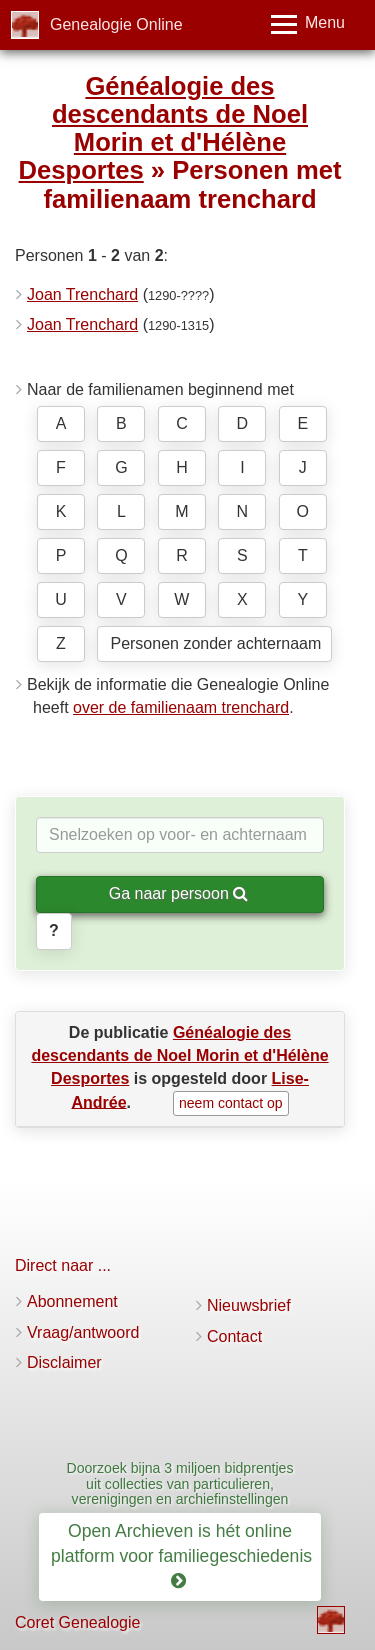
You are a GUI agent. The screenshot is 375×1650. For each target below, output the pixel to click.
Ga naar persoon (179, 893)
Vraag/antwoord (83, 1332)
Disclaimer (64, 1362)
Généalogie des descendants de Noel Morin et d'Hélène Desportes (163, 128)
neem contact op (231, 1103)
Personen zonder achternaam (215, 643)
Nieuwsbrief (249, 1305)
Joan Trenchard (82, 294)
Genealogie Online (116, 24)
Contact (234, 1336)
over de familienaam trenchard (181, 707)
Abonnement (72, 1301)
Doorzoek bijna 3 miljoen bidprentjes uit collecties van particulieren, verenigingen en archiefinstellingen (180, 1483)
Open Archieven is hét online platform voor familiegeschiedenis (184, 1556)
